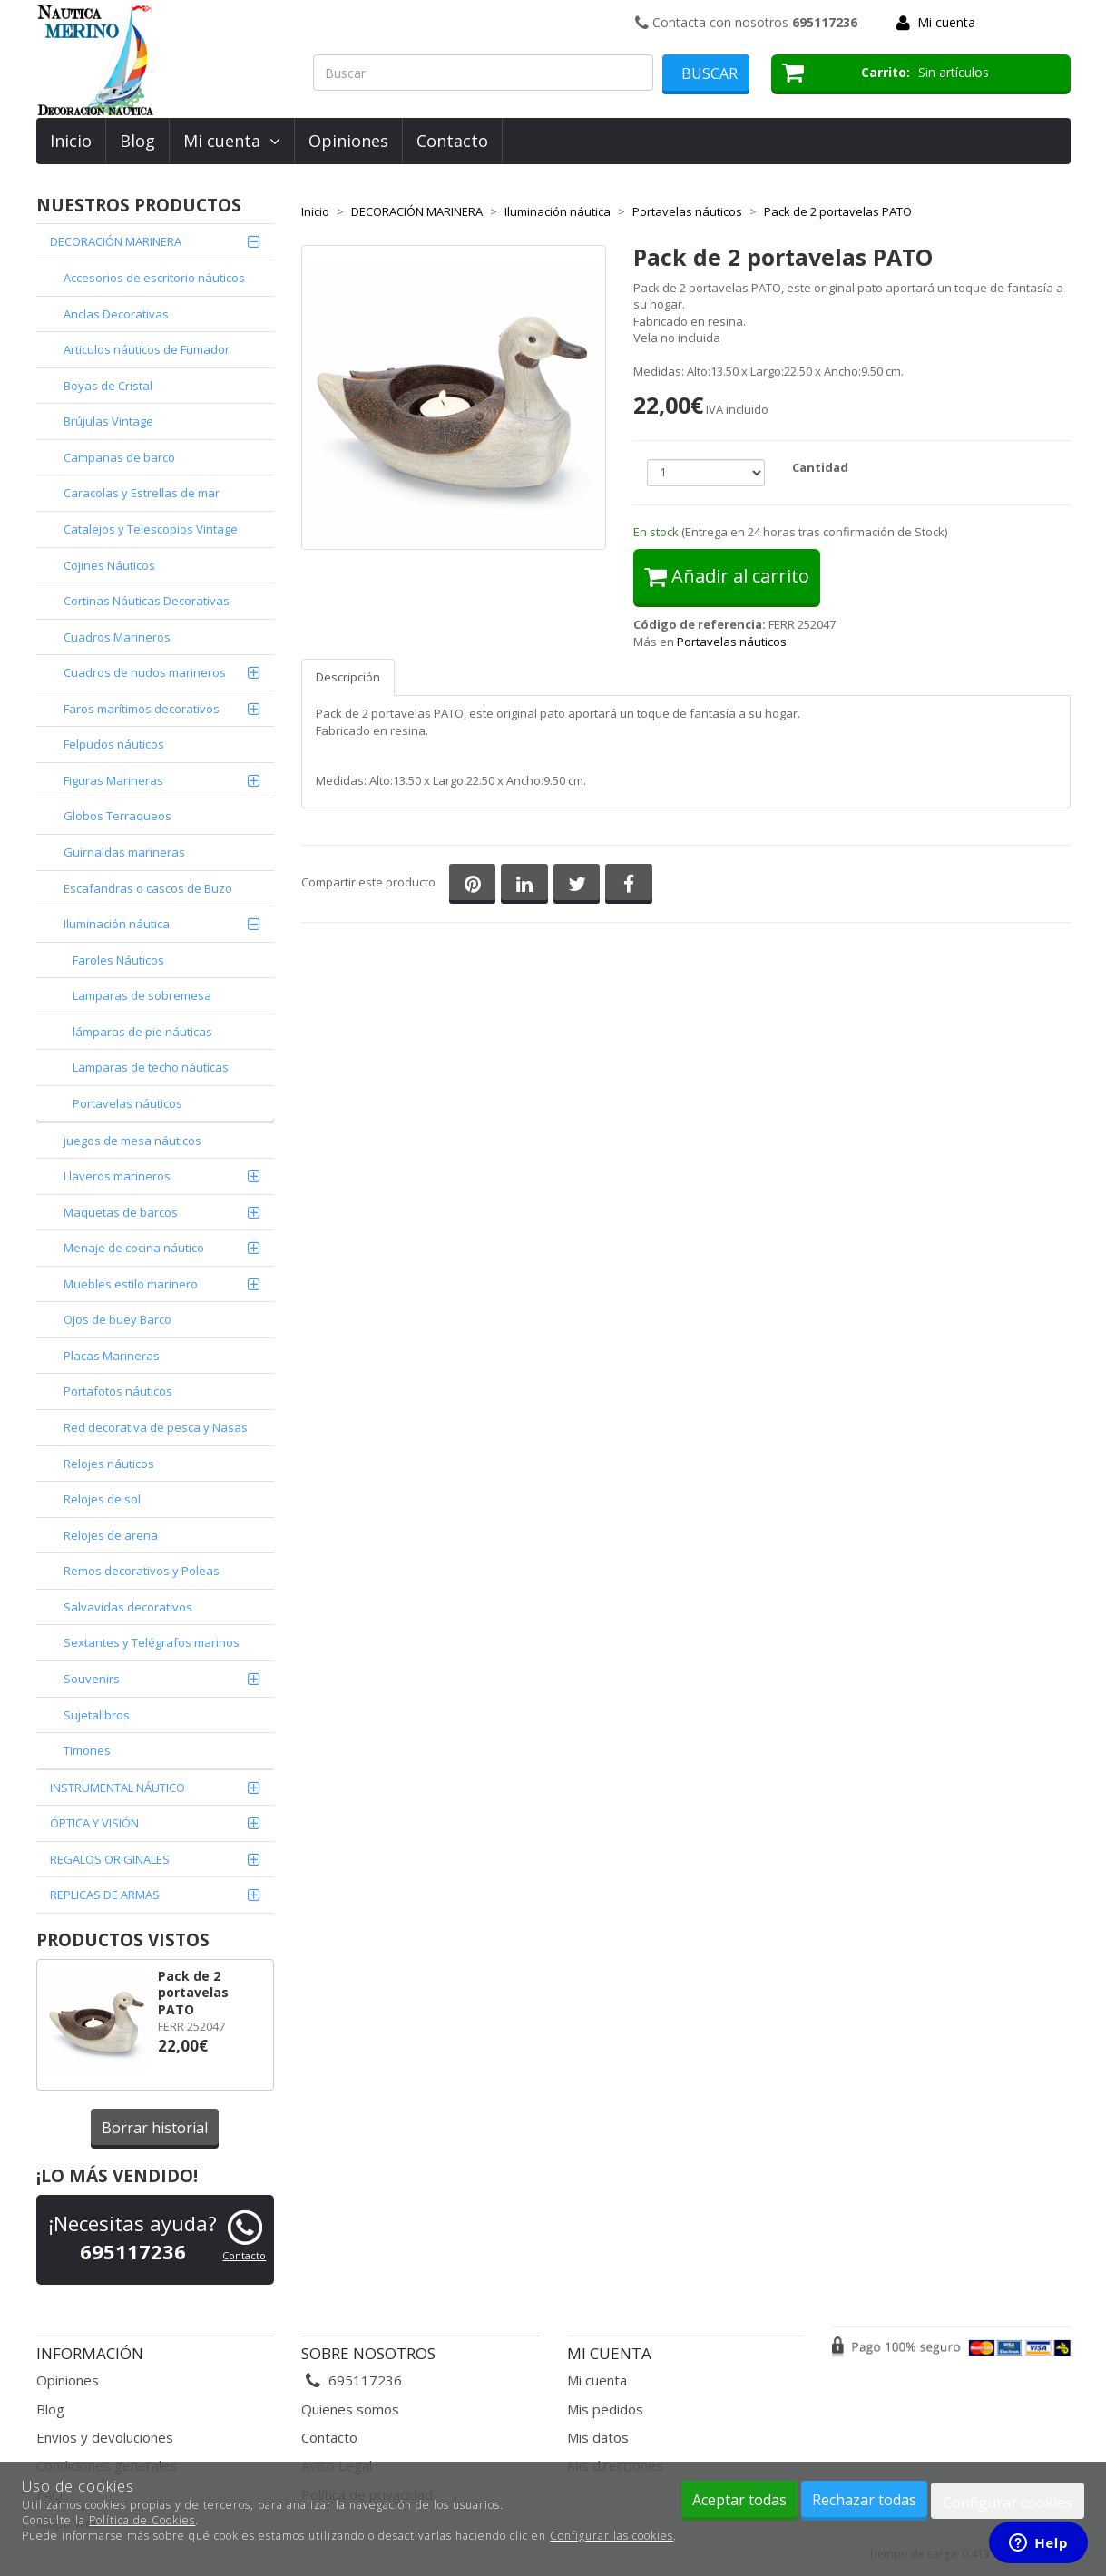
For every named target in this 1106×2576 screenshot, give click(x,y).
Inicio (71, 141)
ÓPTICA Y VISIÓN (94, 1823)
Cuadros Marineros (117, 637)
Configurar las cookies (611, 2535)
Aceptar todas (739, 2500)
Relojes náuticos (109, 1463)
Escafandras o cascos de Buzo (148, 888)
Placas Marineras (112, 1355)
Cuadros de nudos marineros (145, 672)
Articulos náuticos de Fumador (147, 349)
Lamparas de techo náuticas (151, 1067)
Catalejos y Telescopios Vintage (151, 529)
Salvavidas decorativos (128, 1607)
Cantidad (820, 467)
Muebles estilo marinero (131, 1284)
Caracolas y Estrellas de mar (142, 493)
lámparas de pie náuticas (142, 1032)
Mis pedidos (605, 2409)
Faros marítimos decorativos (142, 708)
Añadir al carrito (726, 575)
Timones (87, 1750)
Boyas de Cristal (108, 385)
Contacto (452, 141)
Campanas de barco (119, 457)
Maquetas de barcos (121, 1212)
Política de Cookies (142, 2520)
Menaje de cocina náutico (134, 1247)
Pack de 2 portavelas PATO (193, 1992)
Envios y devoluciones (104, 2437)
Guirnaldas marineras (124, 852)
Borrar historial (155, 2128)
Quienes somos (350, 2409)
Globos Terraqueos (117, 816)
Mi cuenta (946, 22)
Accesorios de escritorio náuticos (154, 277)
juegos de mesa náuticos (132, 1140)
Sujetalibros (97, 1715)
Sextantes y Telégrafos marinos (152, 1642)
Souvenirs (92, 1678)
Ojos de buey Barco (117, 1319)
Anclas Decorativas (116, 314)
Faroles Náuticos (118, 960)
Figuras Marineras (113, 780)
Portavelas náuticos (127, 1103)
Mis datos (598, 2437)
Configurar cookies (1007, 2502)
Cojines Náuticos (109, 565)
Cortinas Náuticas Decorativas (147, 601)
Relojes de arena (111, 1535)
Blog (137, 141)
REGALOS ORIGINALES (110, 1859)
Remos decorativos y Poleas (142, 1570)
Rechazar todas (864, 2500)
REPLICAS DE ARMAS (105, 1894)
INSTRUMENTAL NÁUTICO (117, 1787)
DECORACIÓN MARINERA (115, 241)
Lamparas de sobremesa (142, 995)
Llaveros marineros (117, 1176)
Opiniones (348, 141)
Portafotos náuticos (118, 1391)
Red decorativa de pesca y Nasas (156, 1427)
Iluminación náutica (117, 924)
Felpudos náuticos (114, 744)
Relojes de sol (102, 1499)
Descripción (348, 677)
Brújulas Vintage (108, 421)
